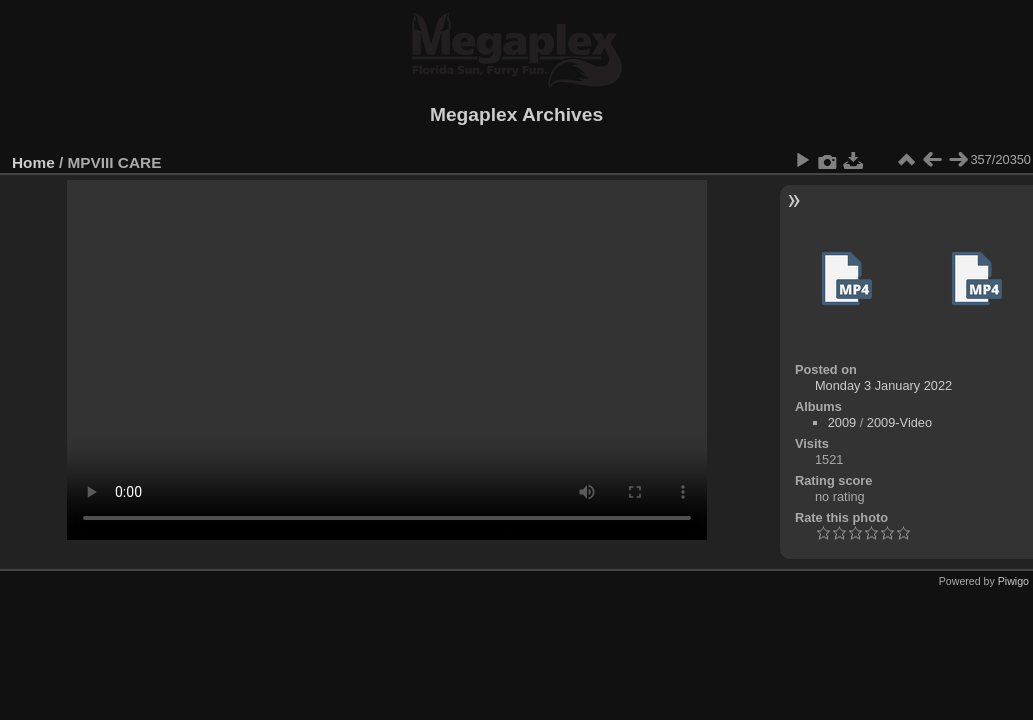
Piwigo (1013, 581)
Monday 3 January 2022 (883, 385)
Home (33, 162)
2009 (842, 422)
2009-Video (899, 422)
